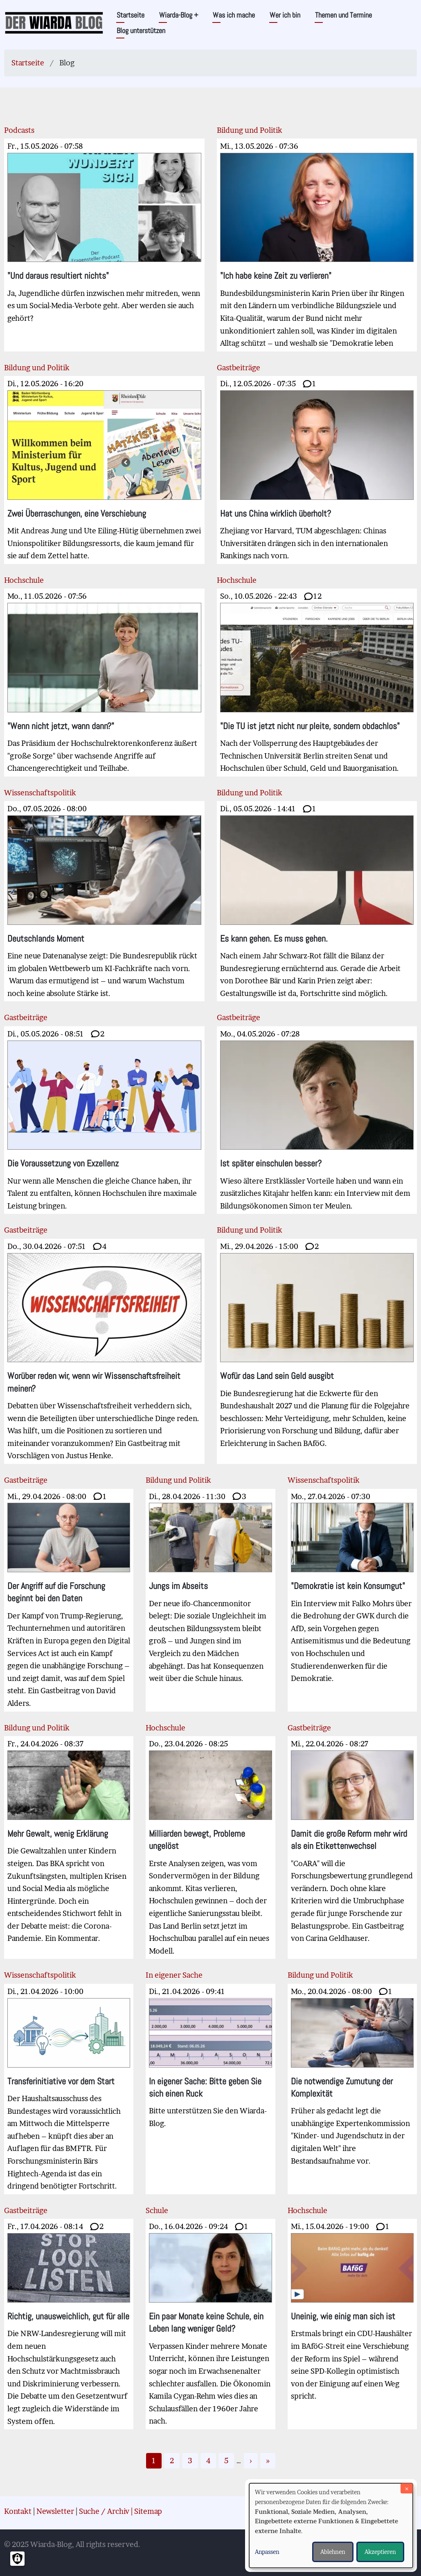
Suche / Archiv (104, 2511)
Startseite (130, 15)
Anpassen (267, 2551)
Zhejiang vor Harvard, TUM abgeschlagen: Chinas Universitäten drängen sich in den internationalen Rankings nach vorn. (317, 469)
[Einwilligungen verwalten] (17, 2558)
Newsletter (55, 2511)
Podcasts (19, 130)
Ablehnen (332, 2551)
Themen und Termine (343, 15)
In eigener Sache (174, 1975)
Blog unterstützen (141, 30)
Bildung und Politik (249, 130)
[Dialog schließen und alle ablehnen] (407, 2488)
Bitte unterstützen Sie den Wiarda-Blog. (210, 2057)
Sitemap (148, 2511)
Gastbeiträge (238, 367)
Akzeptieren (380, 2551)
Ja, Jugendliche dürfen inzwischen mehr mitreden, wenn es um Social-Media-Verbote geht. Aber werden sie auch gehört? (104, 232)
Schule (157, 2210)
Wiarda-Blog (178, 15)
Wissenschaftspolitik (40, 792)
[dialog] (331, 2525)
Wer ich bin (285, 15)
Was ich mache (234, 15)
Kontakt (18, 2511)
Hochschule (24, 580)
